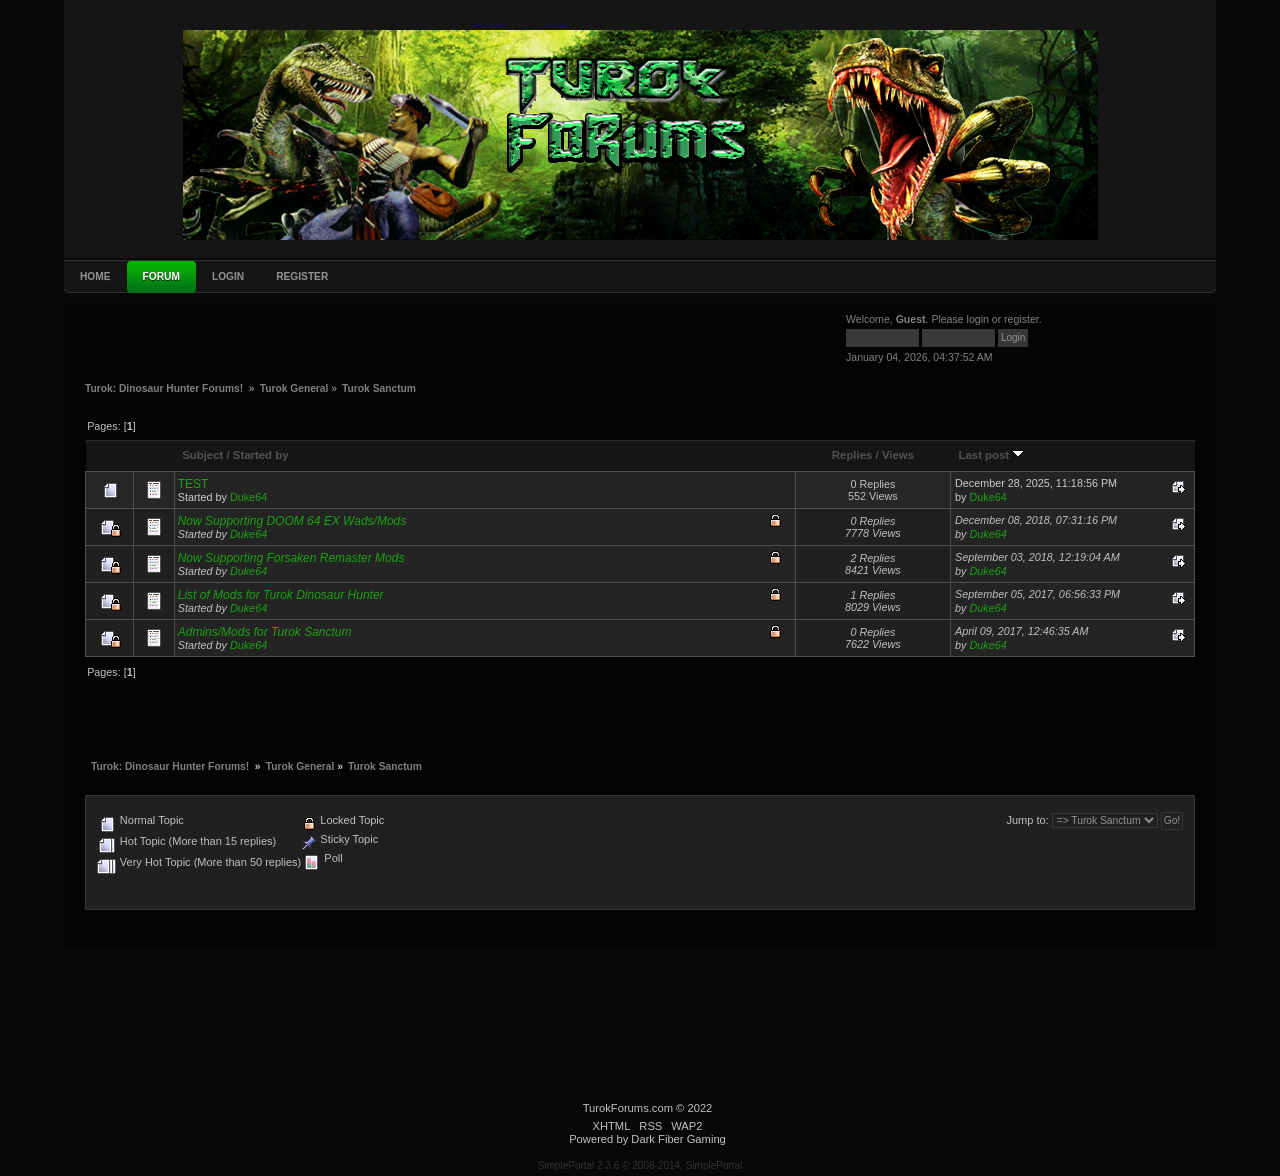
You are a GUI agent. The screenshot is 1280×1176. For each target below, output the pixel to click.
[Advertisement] (235, 341)
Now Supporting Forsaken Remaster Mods (291, 558)
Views (898, 455)
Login (228, 276)
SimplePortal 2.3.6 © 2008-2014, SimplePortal (640, 1165)
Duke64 (248, 497)
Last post (992, 455)
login (978, 319)
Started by (261, 455)
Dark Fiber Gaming (678, 1139)
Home (95, 276)
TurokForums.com (628, 1108)
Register (302, 276)
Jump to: (1027, 820)
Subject (202, 455)
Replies (852, 455)
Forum (161, 276)
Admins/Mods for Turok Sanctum (265, 632)
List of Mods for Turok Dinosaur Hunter (281, 595)
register (1021, 319)
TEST (193, 484)
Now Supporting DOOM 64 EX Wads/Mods (292, 521)
